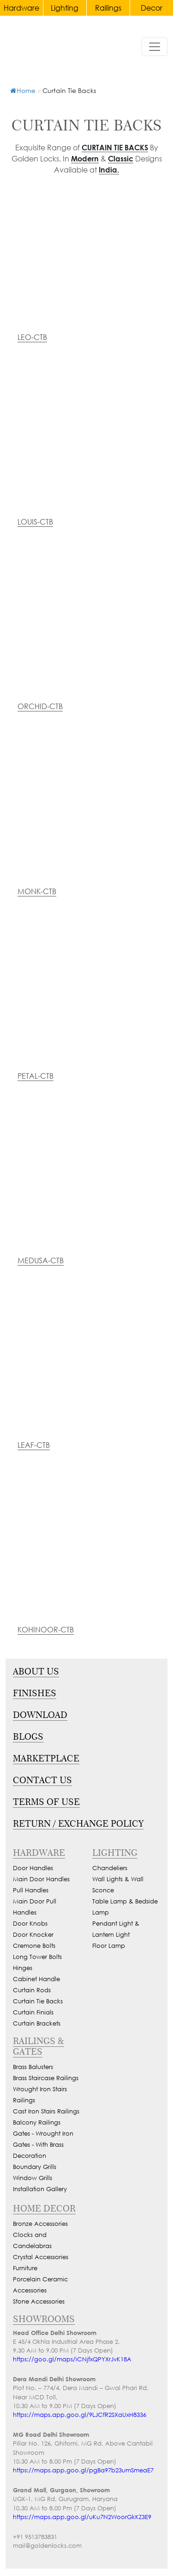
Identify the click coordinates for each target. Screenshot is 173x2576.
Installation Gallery (40, 2189)
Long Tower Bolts (37, 1957)
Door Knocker (33, 1935)
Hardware (21, 7)
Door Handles (33, 1868)
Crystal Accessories (40, 2257)
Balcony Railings (36, 2122)
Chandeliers (109, 1868)
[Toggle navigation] (154, 46)
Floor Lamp (108, 1946)
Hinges (22, 1968)
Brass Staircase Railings (45, 2078)
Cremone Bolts (34, 1946)
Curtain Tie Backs (115, 147)
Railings (108, 7)
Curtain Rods (32, 1990)
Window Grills (32, 2178)
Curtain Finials (33, 2012)
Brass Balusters (33, 2067)
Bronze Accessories (40, 2224)
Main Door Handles (41, 1879)
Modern (85, 158)
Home (23, 90)
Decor (151, 7)
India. (109, 169)
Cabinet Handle (36, 1979)
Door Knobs (30, 1923)
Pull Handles (30, 1890)
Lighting (64, 7)
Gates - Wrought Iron (43, 2133)
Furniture (25, 2268)
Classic (120, 158)
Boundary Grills (34, 2167)
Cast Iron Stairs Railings (46, 2111)
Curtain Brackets (36, 2023)
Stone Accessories (39, 2301)
